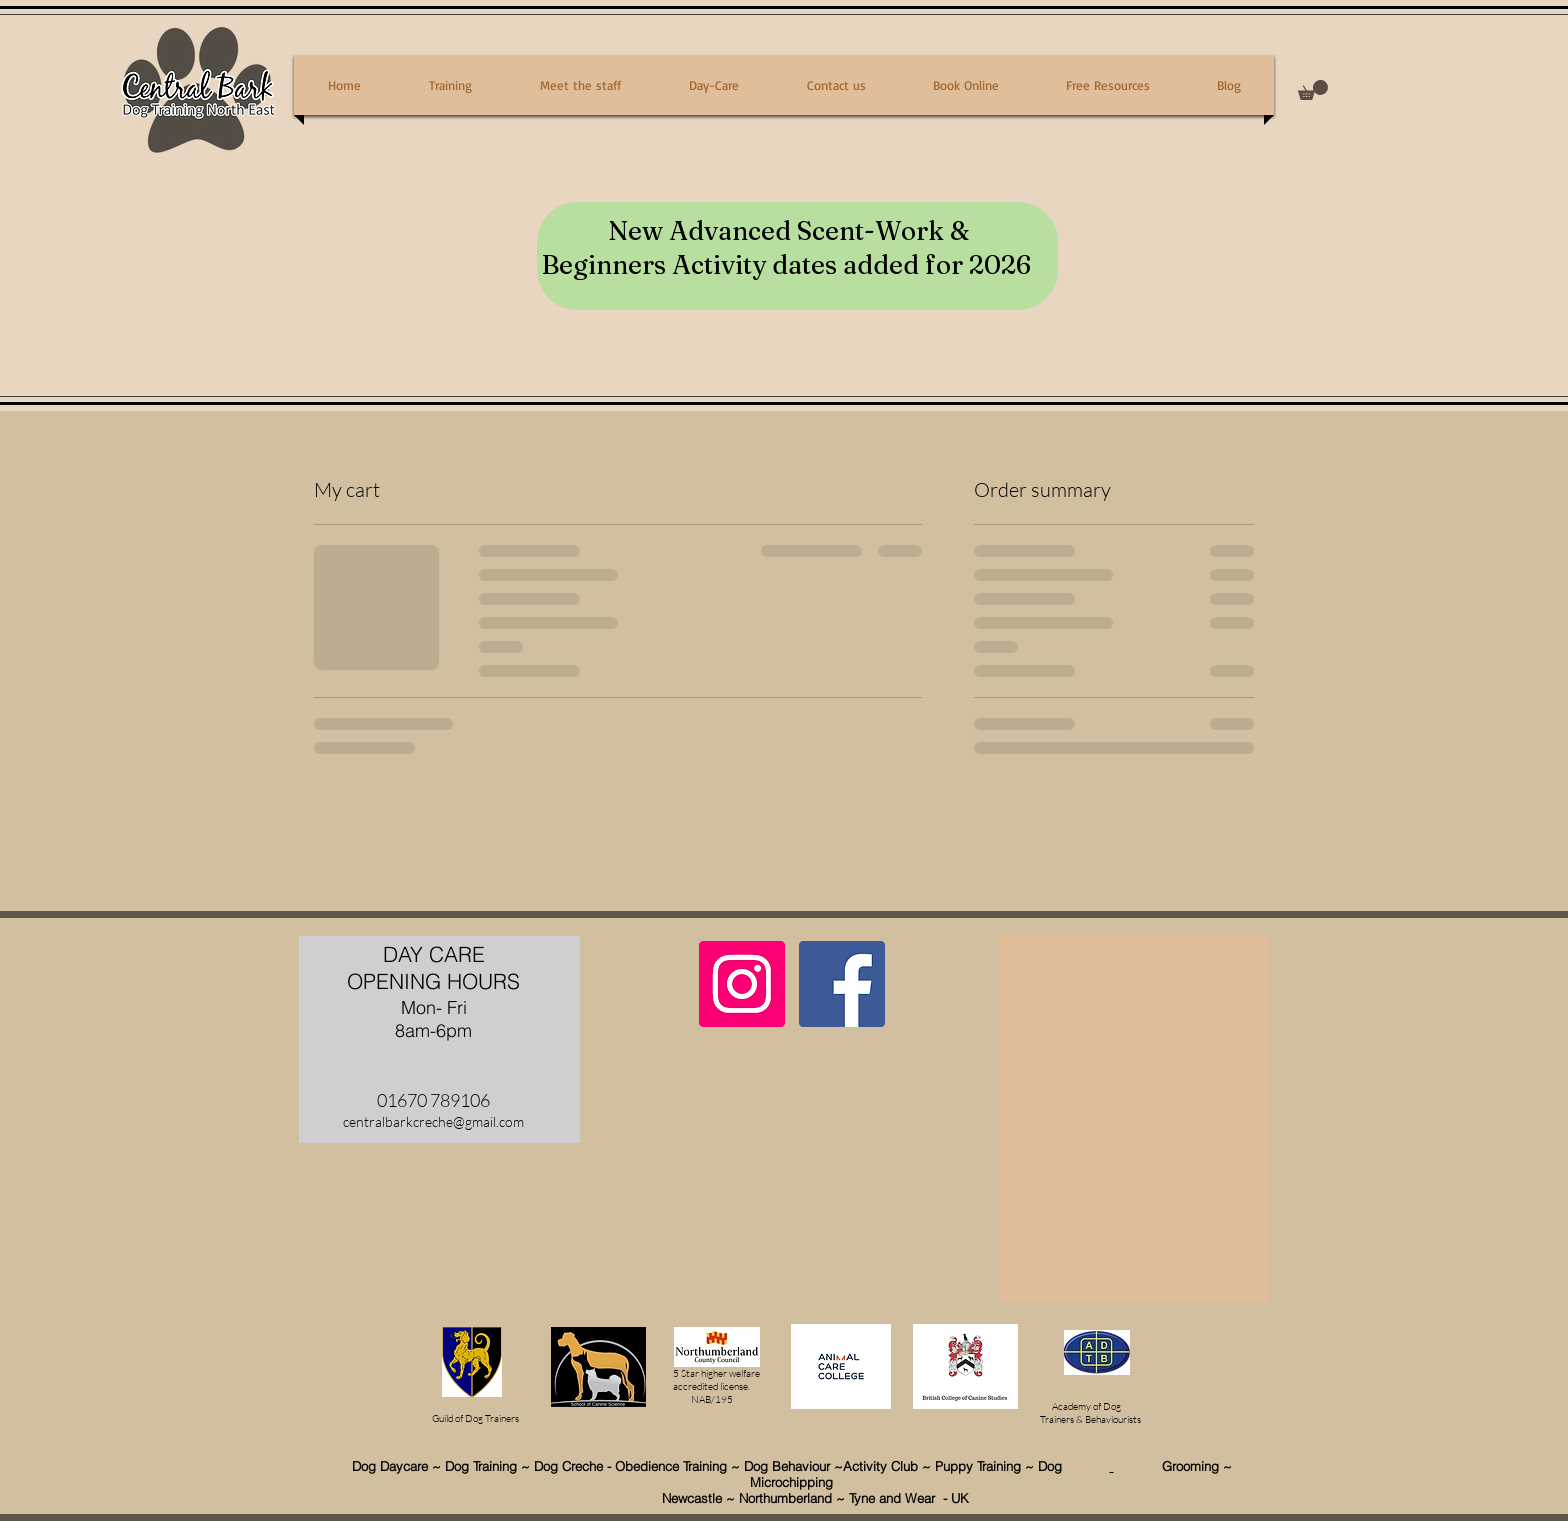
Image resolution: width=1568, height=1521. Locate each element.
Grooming (1166, 1466)
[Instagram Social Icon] (742, 984)
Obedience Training (671, 1466)
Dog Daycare (390, 1466)
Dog (1074, 1466)
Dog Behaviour (789, 1466)
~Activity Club (878, 1466)
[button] (1313, 90)
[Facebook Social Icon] (842, 984)
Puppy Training (978, 1466)
